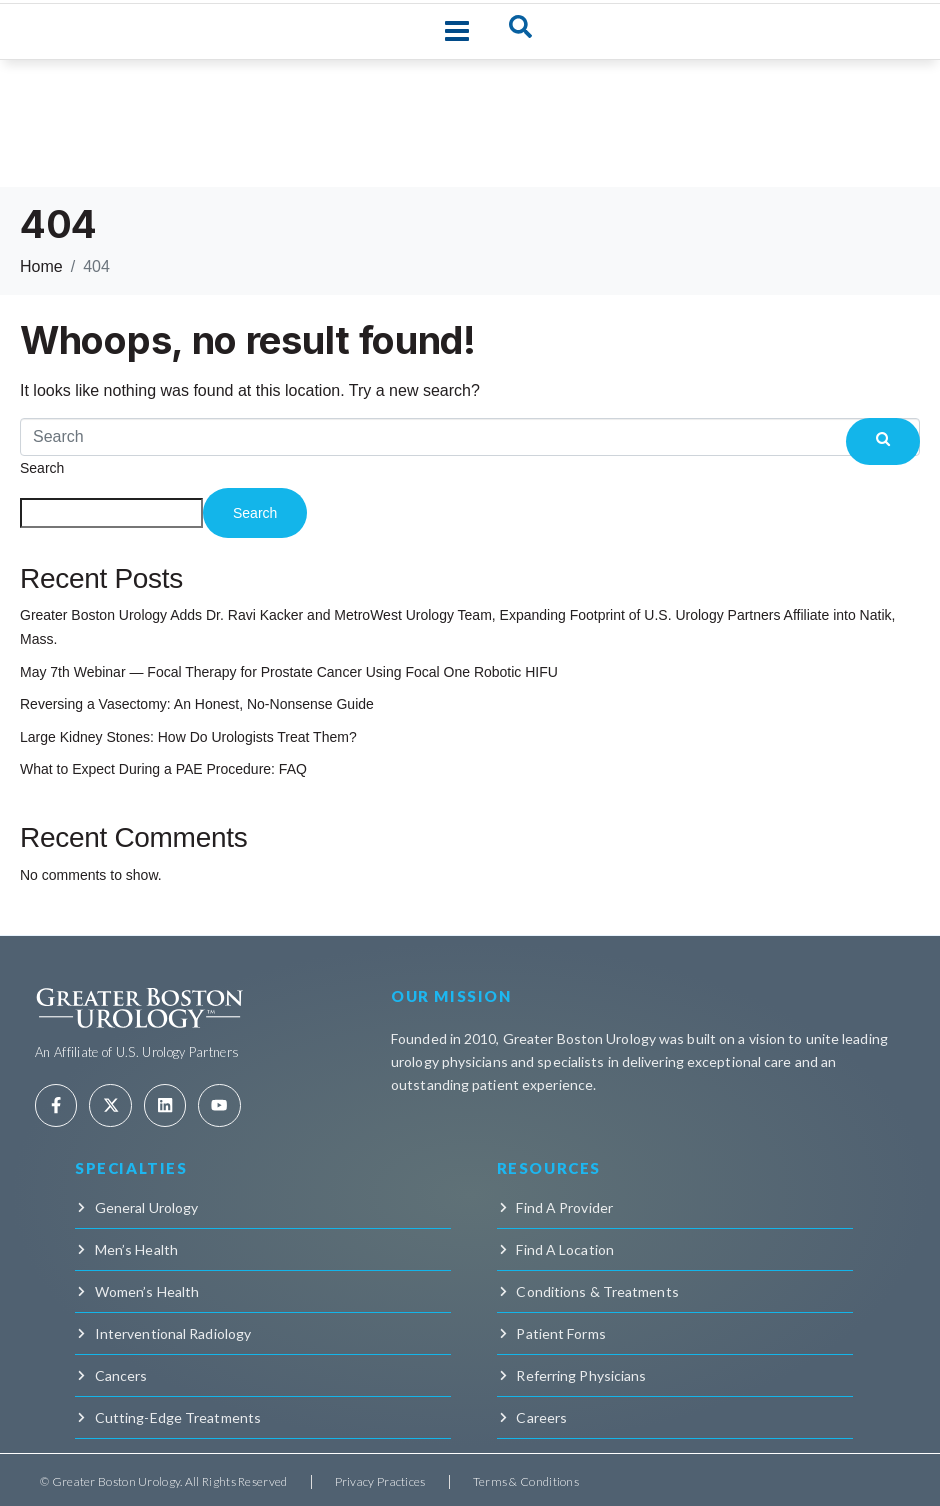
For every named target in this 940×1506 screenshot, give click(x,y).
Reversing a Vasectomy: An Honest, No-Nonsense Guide (197, 704)
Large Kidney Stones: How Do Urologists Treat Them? (188, 737)
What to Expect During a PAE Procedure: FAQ (163, 769)
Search (42, 468)
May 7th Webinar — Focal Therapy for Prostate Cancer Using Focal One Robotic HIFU (289, 672)
